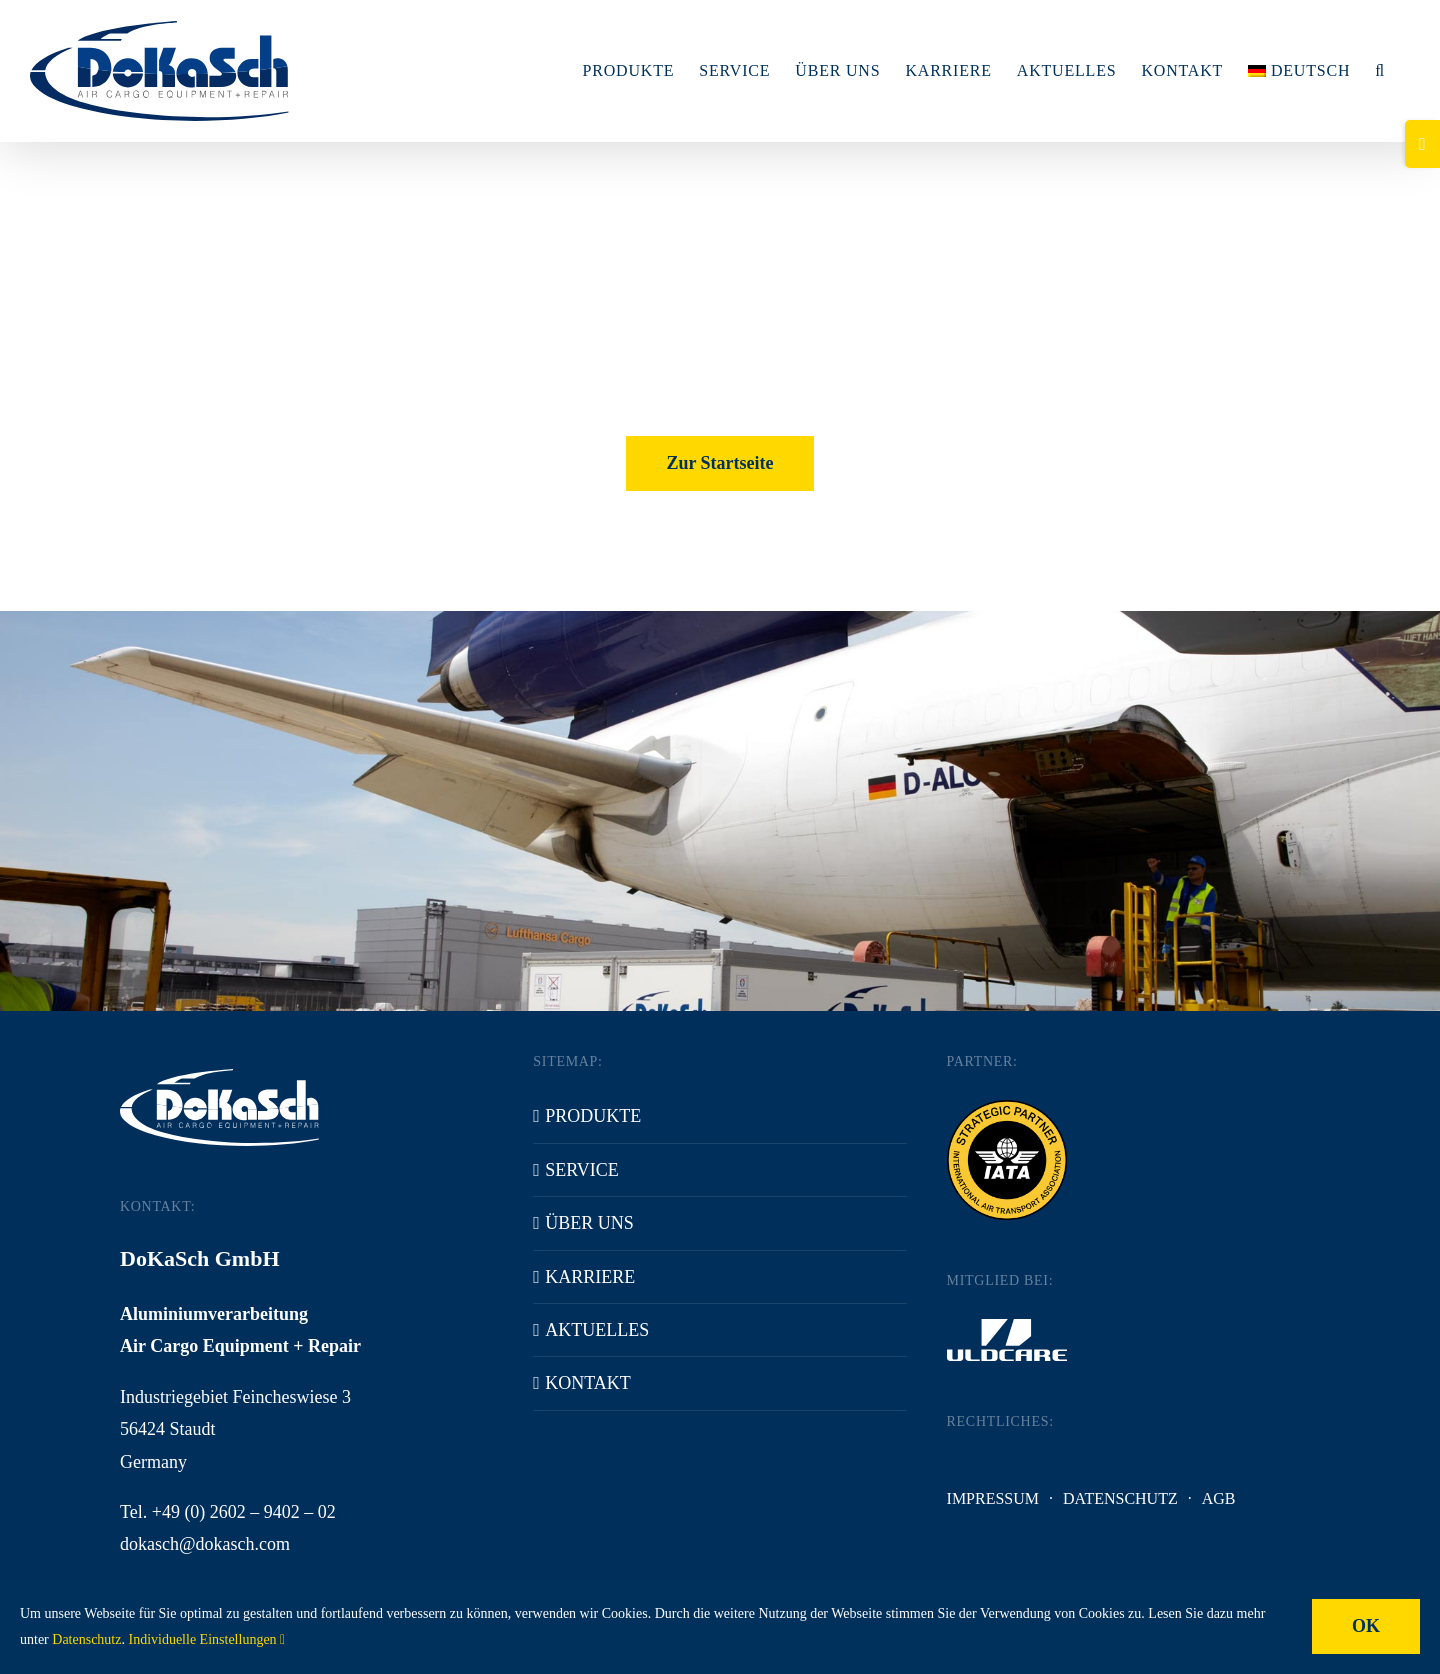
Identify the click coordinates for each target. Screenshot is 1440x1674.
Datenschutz (1120, 1498)
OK (1366, 1626)
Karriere (590, 1277)
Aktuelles (597, 1330)
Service (582, 1170)
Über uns (589, 1223)
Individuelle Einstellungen (206, 1639)
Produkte (593, 1116)
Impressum (993, 1498)
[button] (1380, 71)
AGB (1219, 1498)
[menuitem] (1299, 71)
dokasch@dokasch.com (205, 1544)
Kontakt (588, 1383)
